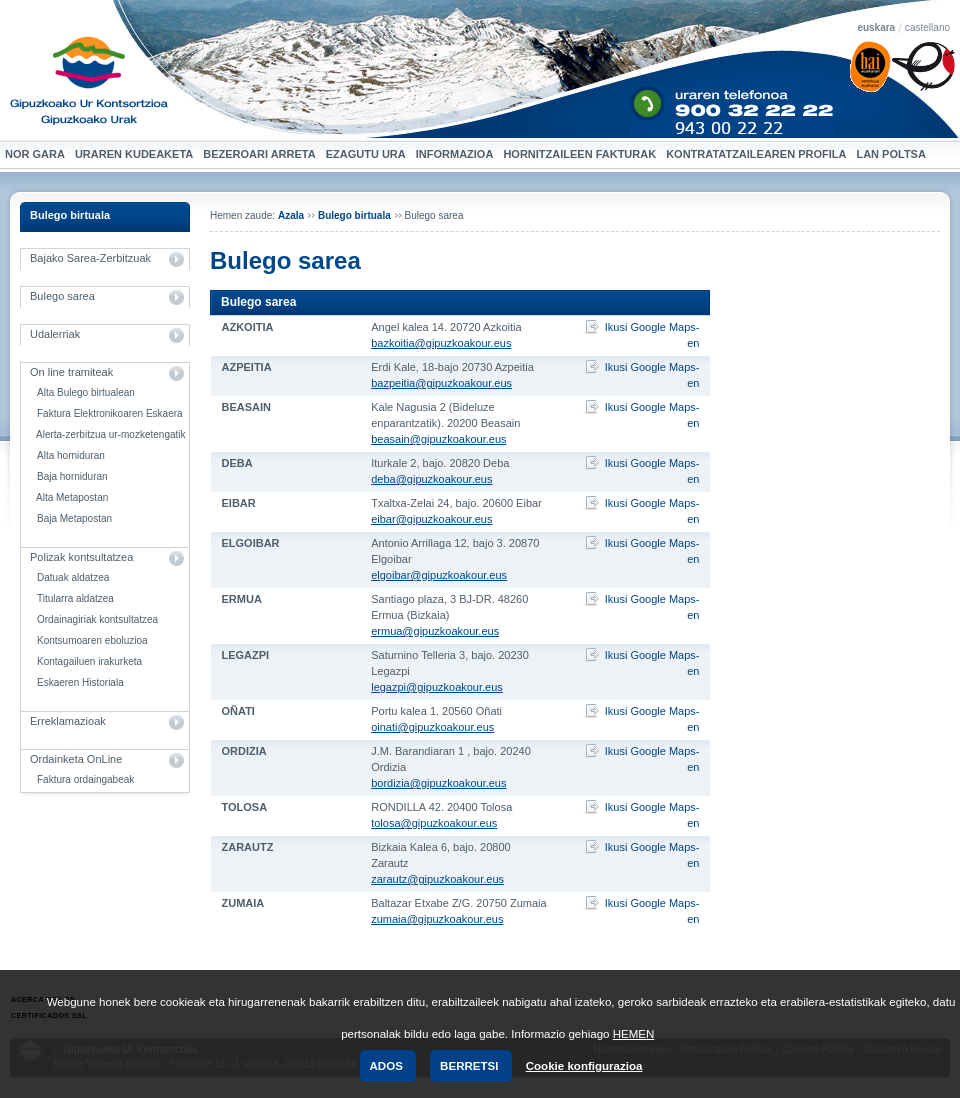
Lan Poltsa (893, 154)
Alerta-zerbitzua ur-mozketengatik (111, 434)
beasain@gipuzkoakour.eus (438, 439)
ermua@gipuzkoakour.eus (435, 631)
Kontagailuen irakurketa (89, 661)
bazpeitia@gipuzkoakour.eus (441, 383)
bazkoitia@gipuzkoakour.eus (441, 343)
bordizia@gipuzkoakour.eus (438, 783)
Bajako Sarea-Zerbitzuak (90, 258)
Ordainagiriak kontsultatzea (97, 619)
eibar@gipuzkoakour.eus (431, 519)
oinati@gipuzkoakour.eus (432, 727)
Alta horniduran (71, 455)
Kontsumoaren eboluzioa (92, 640)
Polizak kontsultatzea (81, 557)
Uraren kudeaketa (136, 154)
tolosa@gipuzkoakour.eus (434, 823)
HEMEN (634, 1034)
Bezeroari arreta (261, 154)
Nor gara (37, 154)
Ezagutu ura (368, 154)
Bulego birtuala (70, 215)
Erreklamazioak (68, 721)
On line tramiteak (71, 372)
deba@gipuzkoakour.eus (431, 479)
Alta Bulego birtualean (86, 392)
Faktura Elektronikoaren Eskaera (110, 413)
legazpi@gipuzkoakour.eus (437, 687)
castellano (927, 27)
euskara (876, 27)
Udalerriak (55, 334)
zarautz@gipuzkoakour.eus (437, 879)
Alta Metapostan (72, 497)
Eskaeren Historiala (80, 682)
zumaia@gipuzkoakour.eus (437, 919)
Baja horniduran (72, 476)
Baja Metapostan (74, 518)
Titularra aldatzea (75, 598)
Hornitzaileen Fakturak (582, 154)
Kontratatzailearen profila (756, 154)
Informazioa (457, 154)
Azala (291, 215)
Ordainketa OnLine (76, 759)
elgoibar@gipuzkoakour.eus (439, 575)
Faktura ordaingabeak (85, 779)
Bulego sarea (62, 296)
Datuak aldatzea (73, 577)
